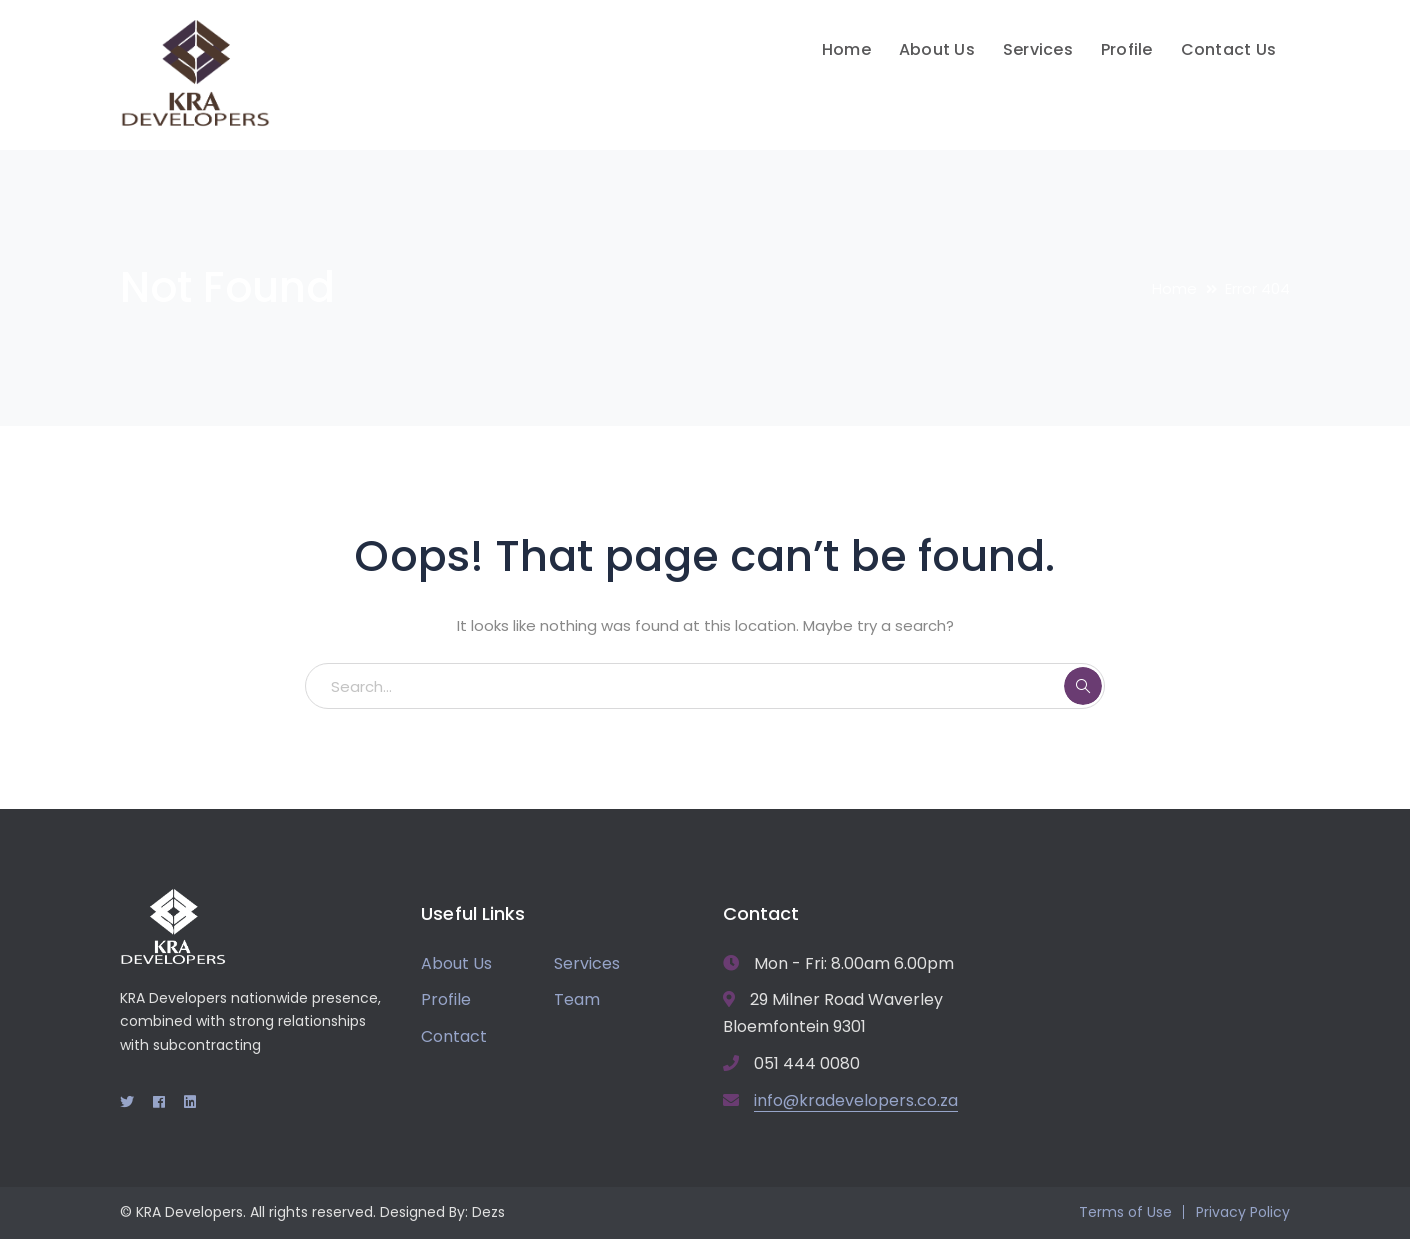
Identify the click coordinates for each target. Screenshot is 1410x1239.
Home (1174, 288)
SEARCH (1083, 686)
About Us (456, 963)
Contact (454, 1036)
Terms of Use (1125, 1212)
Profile (446, 999)
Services (587, 963)
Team (577, 999)
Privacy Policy (1243, 1212)
